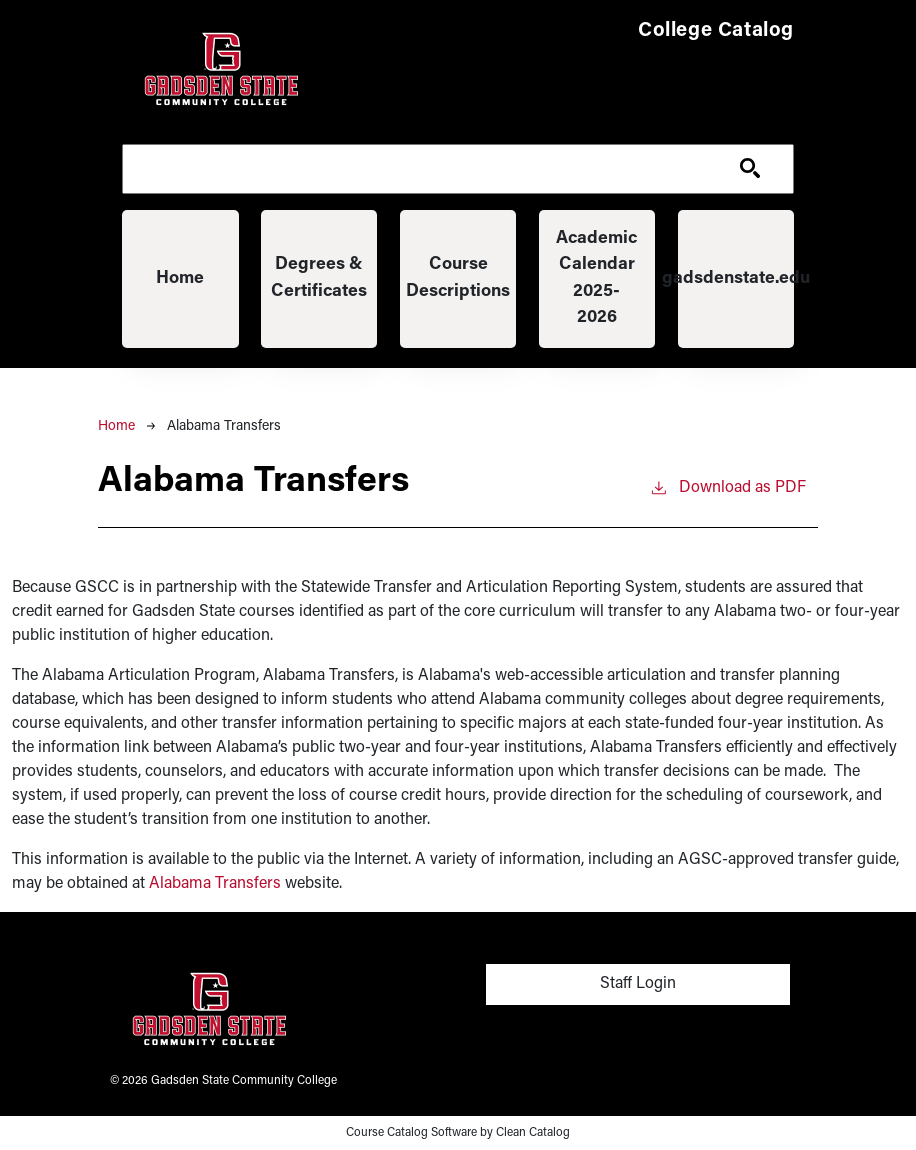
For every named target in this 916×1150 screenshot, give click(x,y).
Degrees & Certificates (319, 277)
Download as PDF (727, 486)
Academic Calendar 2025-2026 (596, 278)
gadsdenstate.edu (736, 278)
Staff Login (638, 984)
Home (180, 278)
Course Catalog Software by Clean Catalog (458, 1133)
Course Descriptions (458, 277)
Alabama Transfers (215, 884)
